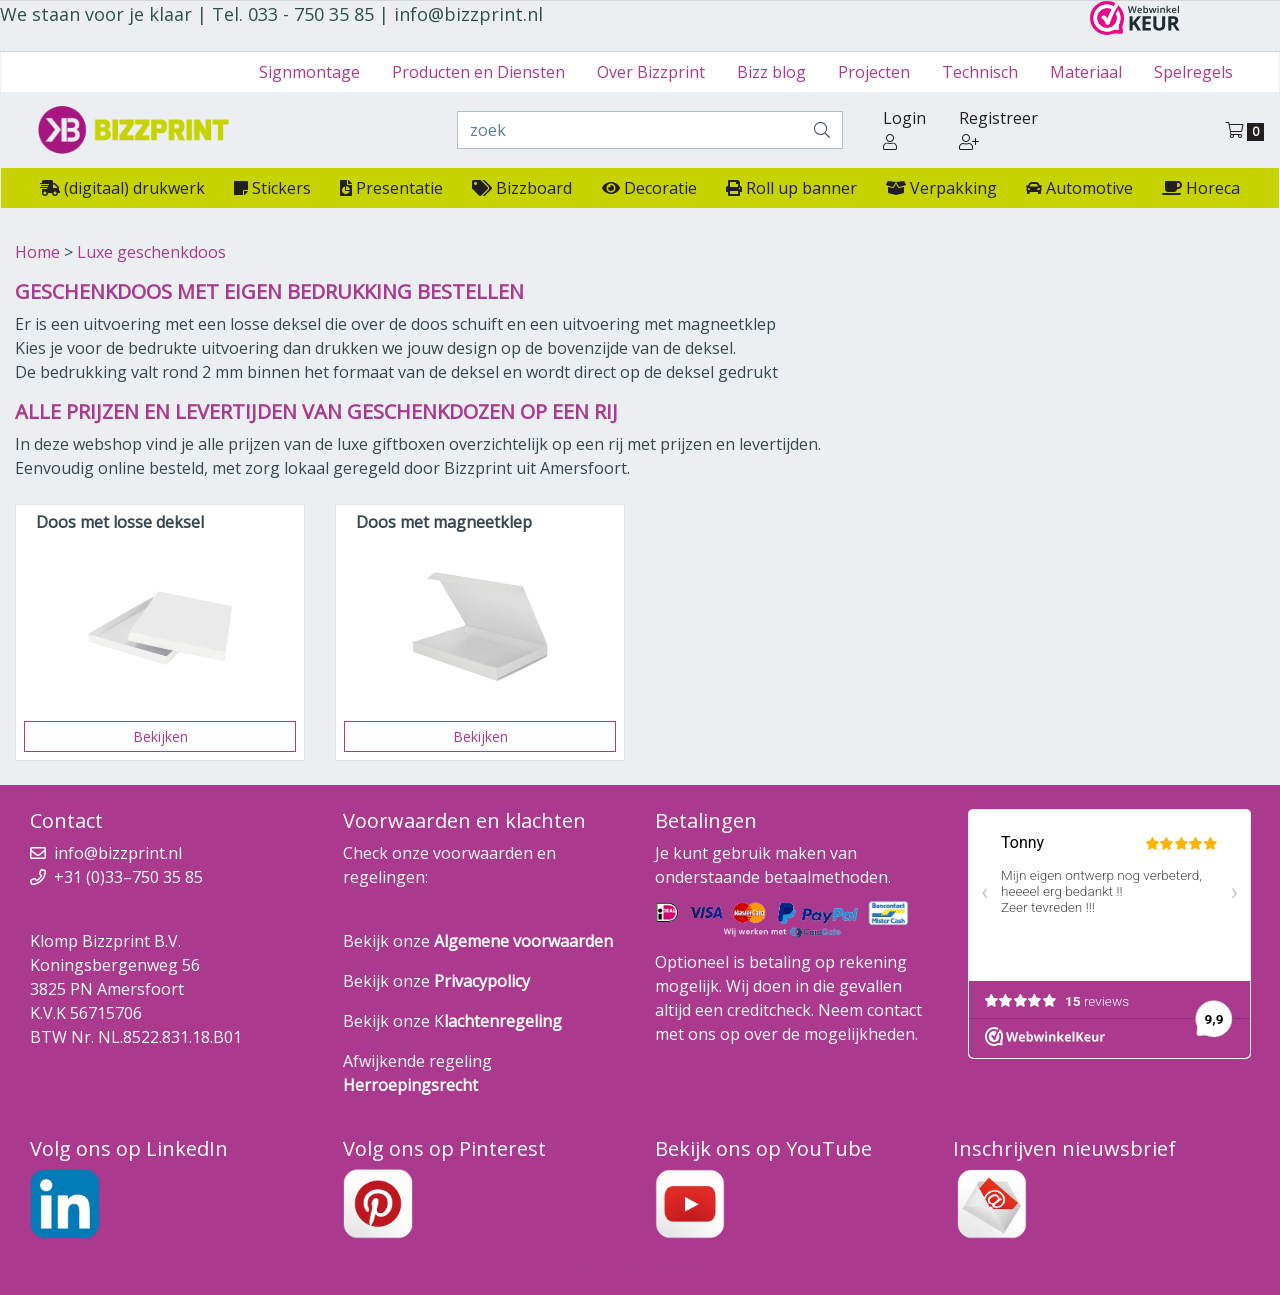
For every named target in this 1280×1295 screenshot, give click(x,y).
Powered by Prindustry (640, 1275)
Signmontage (309, 72)
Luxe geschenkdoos (151, 252)
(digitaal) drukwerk (122, 188)
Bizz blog (771, 72)
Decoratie (649, 188)
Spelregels (1193, 72)
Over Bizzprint (651, 72)
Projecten (874, 72)
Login (904, 128)
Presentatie (391, 188)
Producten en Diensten (478, 72)
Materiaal (1086, 72)
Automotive (1079, 188)
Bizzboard (522, 188)
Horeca (1201, 188)
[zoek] (630, 130)
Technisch (980, 72)
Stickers (272, 188)
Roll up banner (791, 188)
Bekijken (160, 736)
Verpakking (941, 188)
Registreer (998, 128)
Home (37, 252)
